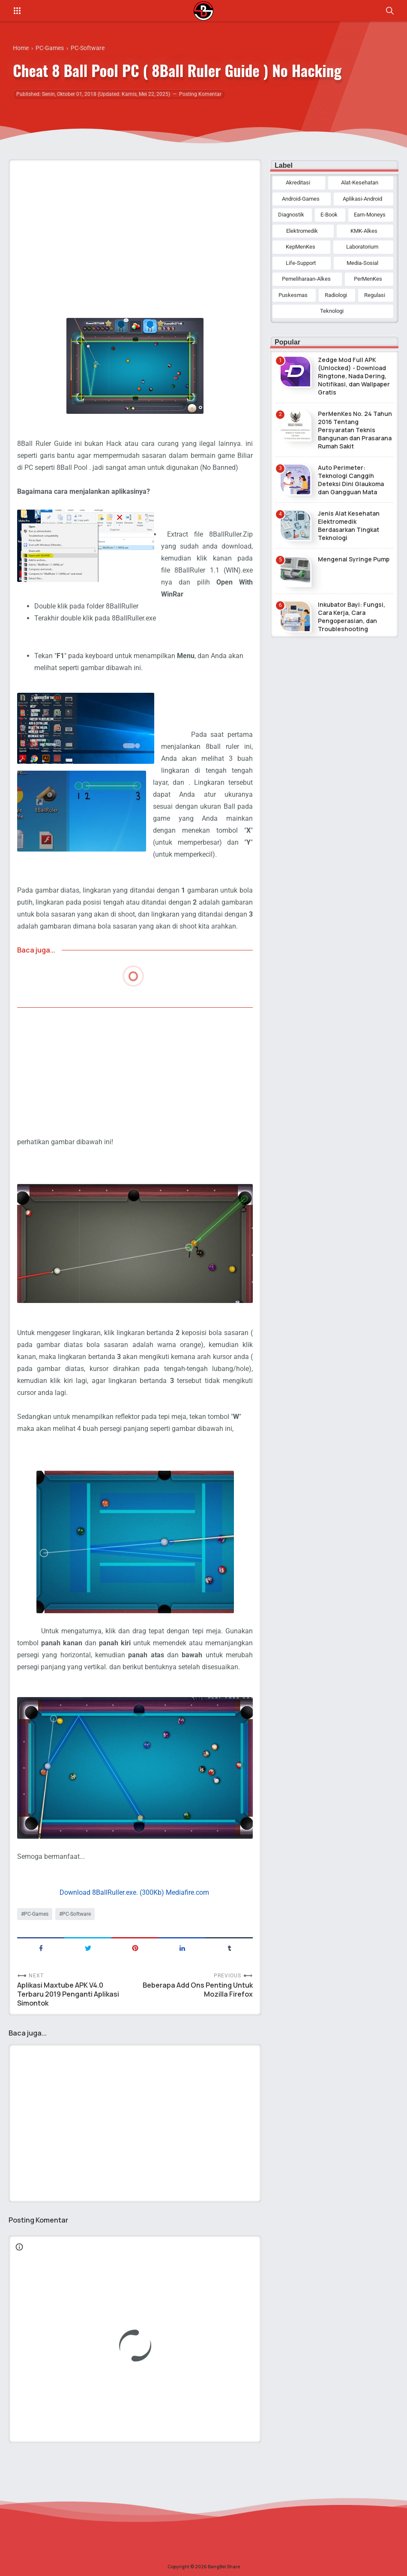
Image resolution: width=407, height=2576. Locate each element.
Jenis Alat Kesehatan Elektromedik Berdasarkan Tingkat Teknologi (349, 525)
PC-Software (76, 1914)
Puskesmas (293, 295)
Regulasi (374, 295)
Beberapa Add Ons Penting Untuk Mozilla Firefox (198, 1990)
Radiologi (336, 295)
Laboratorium (362, 246)
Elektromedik (302, 231)
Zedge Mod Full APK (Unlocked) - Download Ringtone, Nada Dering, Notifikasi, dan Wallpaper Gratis (354, 376)
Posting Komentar (200, 94)
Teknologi (332, 311)
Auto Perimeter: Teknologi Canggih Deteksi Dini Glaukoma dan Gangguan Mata (351, 479)
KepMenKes (300, 246)
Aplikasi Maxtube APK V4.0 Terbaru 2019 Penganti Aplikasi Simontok (68, 1994)
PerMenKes (368, 279)
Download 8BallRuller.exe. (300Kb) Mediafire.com (134, 1892)
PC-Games (36, 1914)
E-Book (329, 214)
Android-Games (301, 199)
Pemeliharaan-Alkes (306, 279)
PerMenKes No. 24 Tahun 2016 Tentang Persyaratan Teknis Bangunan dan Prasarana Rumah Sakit (355, 430)
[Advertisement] (135, 225)
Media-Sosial (362, 263)
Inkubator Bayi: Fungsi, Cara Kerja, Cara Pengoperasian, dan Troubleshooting (351, 616)
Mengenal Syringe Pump (353, 559)
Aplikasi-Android (362, 199)
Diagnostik (291, 214)
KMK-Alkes (363, 231)
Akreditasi (298, 182)
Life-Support (301, 263)
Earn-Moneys (370, 214)
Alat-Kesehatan (359, 182)
